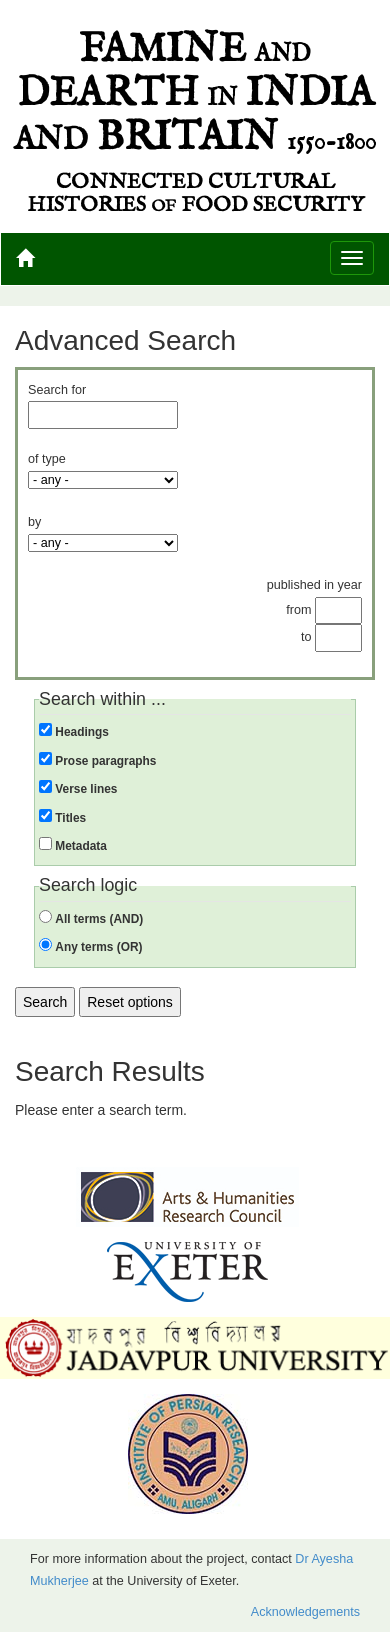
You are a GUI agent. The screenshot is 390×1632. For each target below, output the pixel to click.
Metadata (81, 846)
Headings (82, 732)
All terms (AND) (99, 919)
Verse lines (86, 789)
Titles (70, 818)
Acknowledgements (305, 1612)
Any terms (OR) (98, 947)
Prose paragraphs (105, 761)
